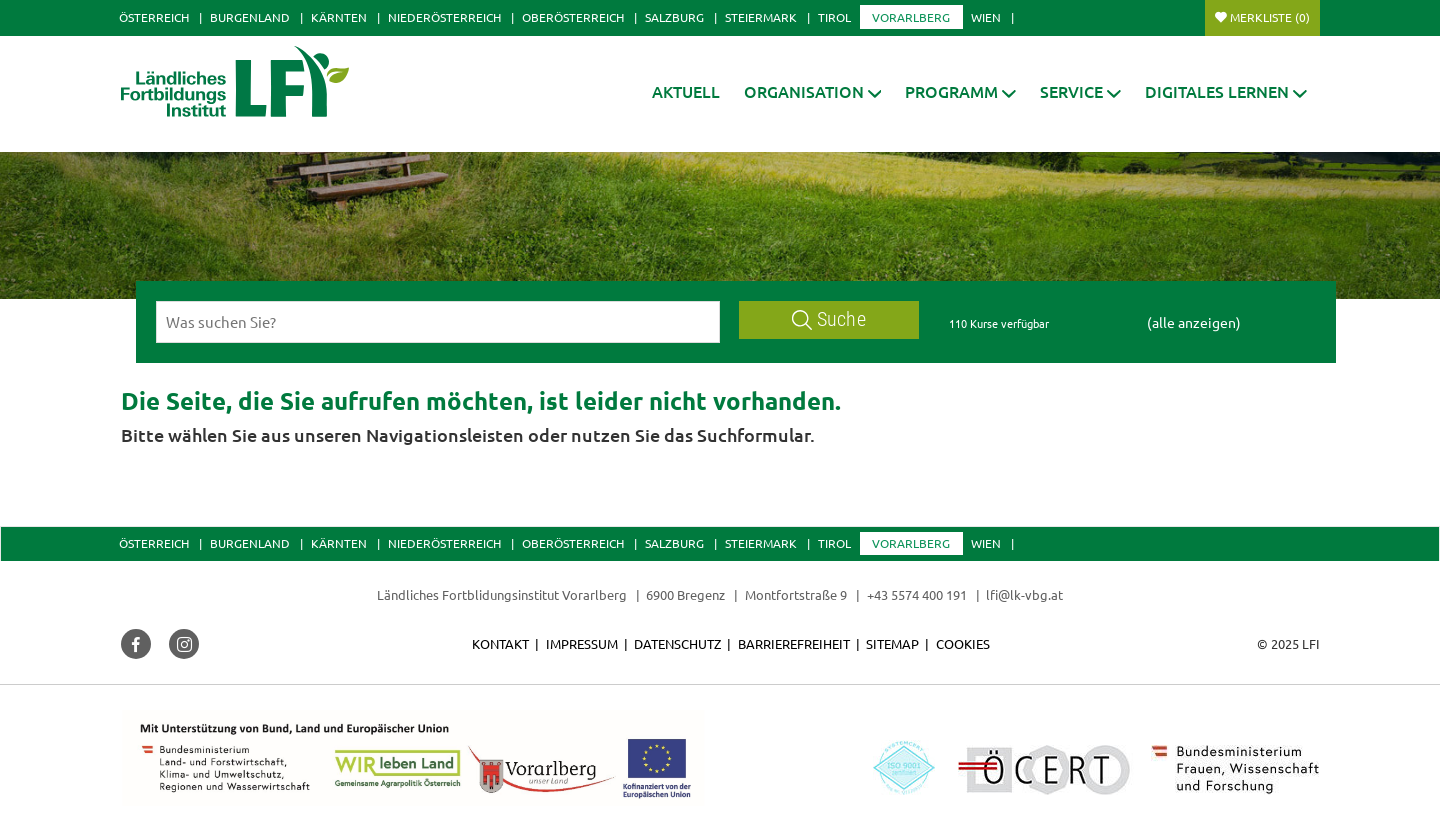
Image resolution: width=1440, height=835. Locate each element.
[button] (813, 91)
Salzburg (674, 17)
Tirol (834, 17)
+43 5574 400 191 (917, 594)
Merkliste (1270, 17)
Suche (829, 319)
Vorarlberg (911, 17)
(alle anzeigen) (1194, 322)
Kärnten (339, 17)
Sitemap (892, 643)
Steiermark (761, 17)
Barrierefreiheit (794, 643)
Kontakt (500, 643)
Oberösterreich (573, 17)
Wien (986, 17)
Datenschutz (677, 643)
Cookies (963, 643)
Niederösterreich (444, 17)
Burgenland (250, 17)
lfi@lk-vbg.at (1024, 594)
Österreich (154, 17)
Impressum (582, 643)
